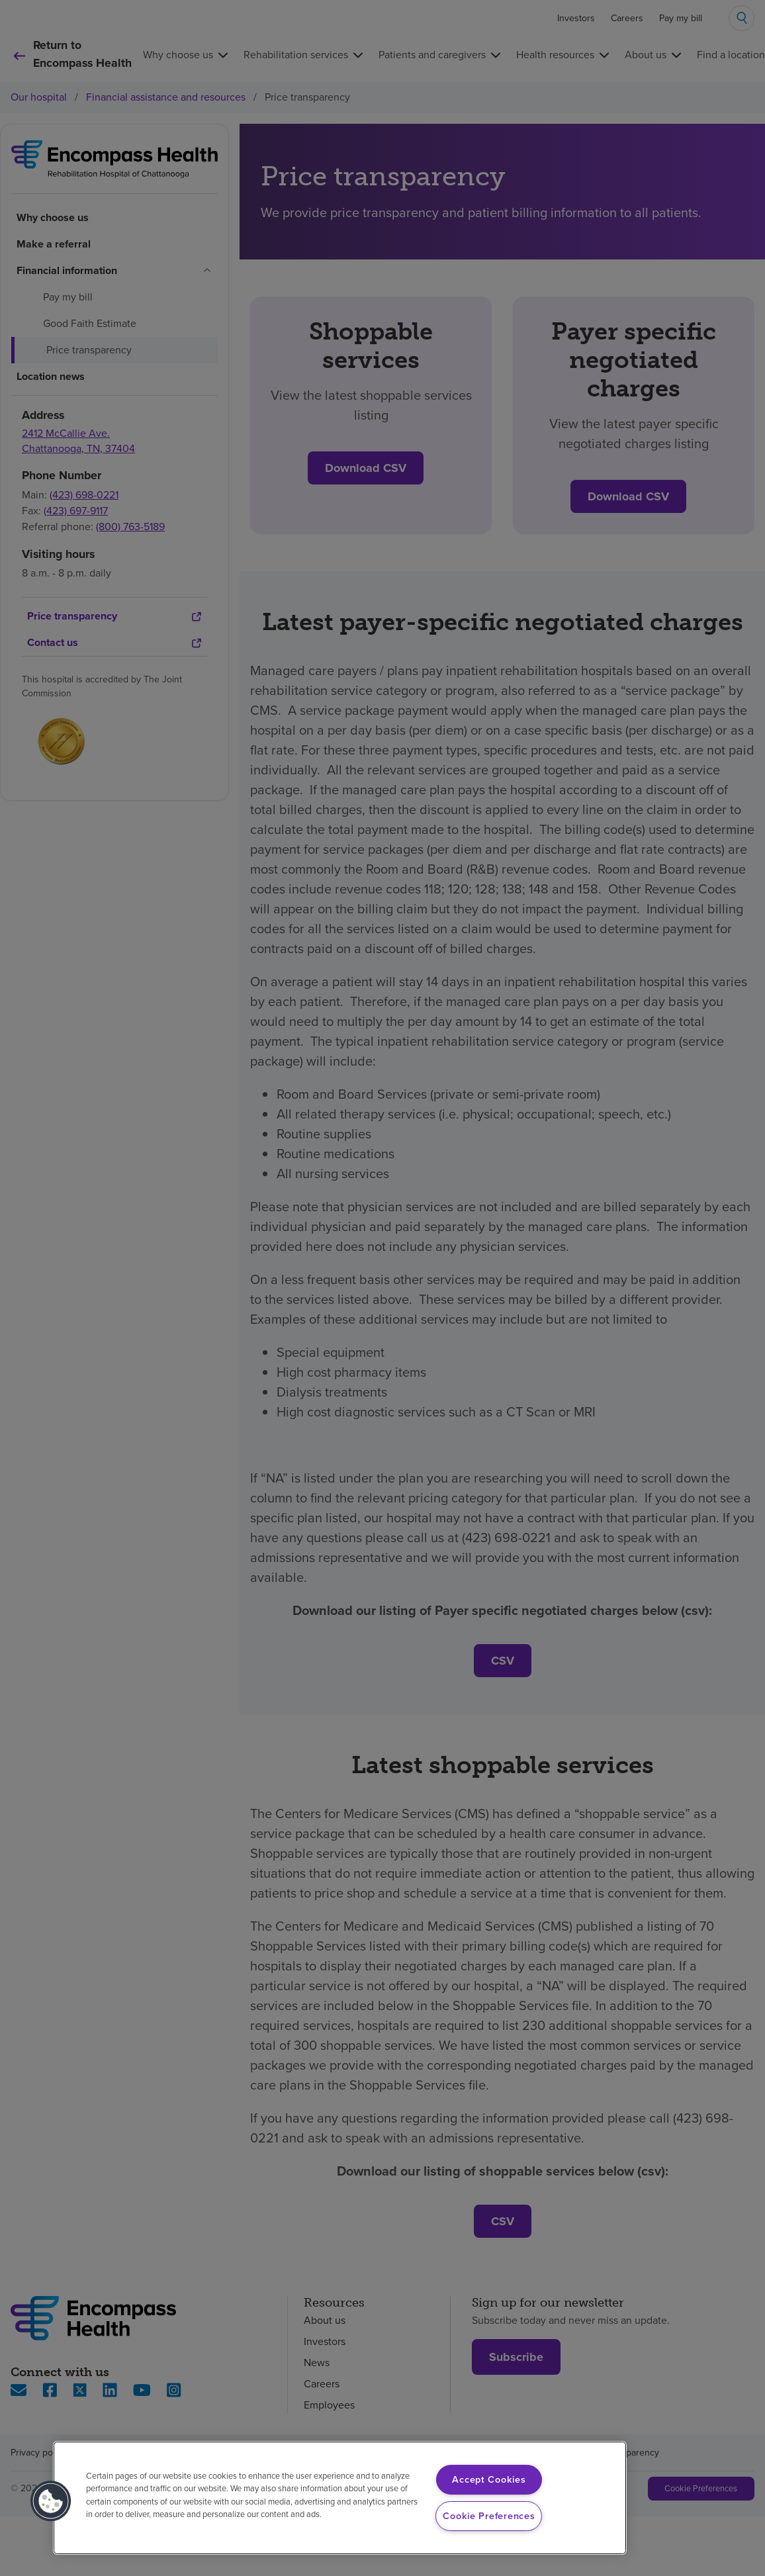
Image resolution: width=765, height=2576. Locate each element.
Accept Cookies (488, 2479)
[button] (51, 2501)
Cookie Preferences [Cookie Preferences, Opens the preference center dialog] (489, 2515)
